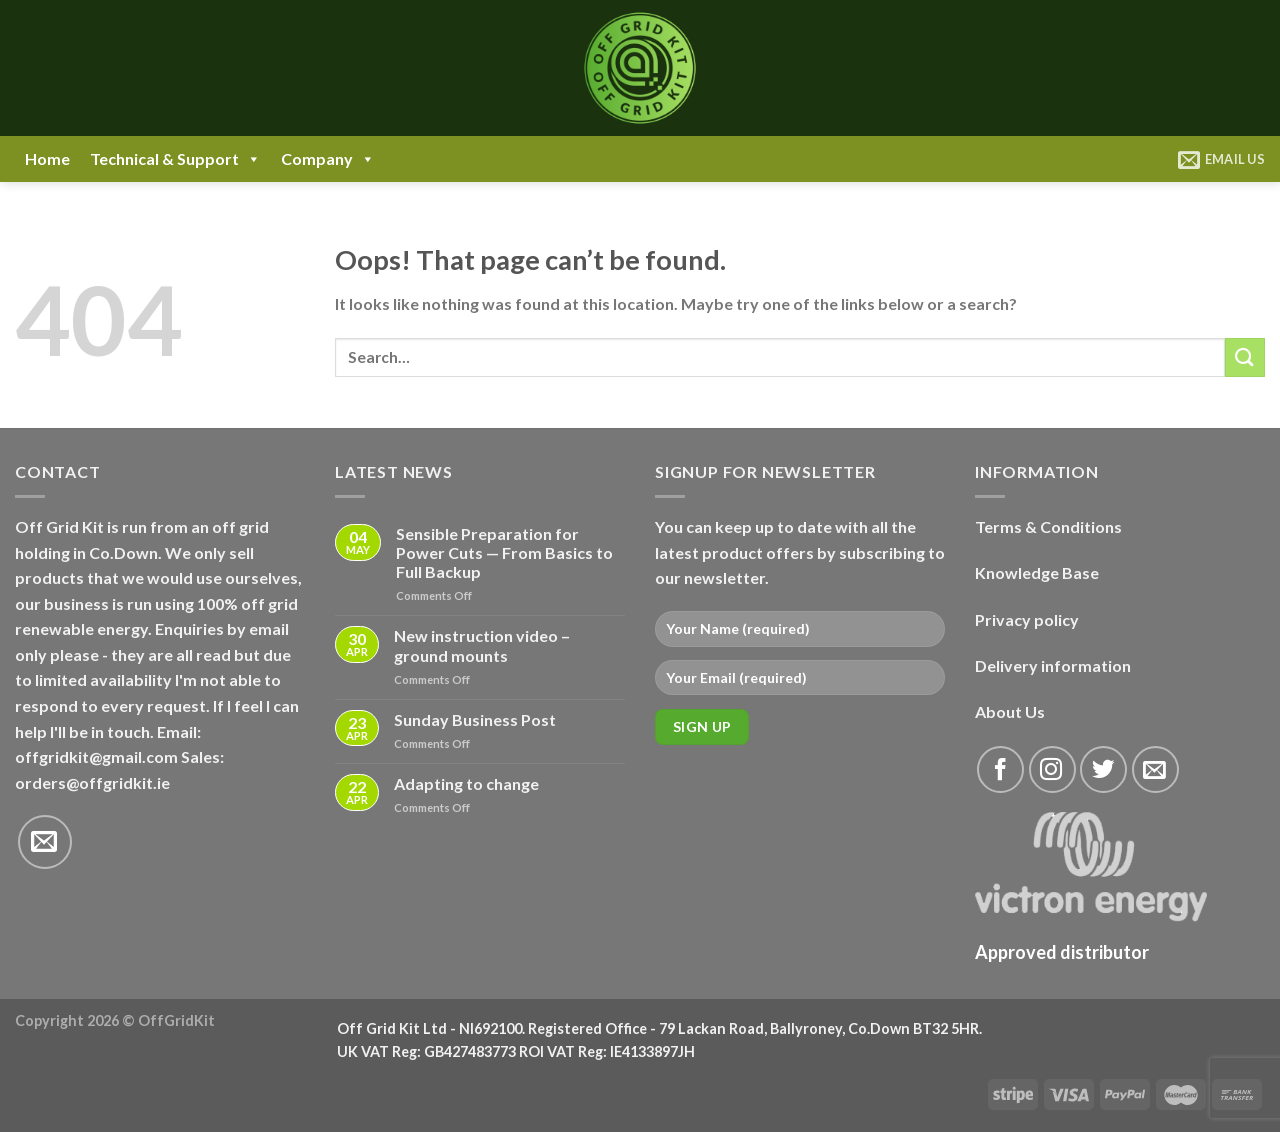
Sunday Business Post (475, 719)
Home (47, 158)
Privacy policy (1027, 619)
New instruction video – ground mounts (482, 645)
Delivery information (1053, 665)
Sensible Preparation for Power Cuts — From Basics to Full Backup (504, 552)
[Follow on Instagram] (1052, 769)
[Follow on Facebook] (1000, 769)
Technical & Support (175, 159)
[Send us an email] (45, 842)
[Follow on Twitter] (1103, 769)
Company (328, 159)
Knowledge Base (1037, 572)
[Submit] (1245, 357)
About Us (1010, 711)
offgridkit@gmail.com (96, 756)
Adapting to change (466, 783)
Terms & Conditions (1048, 526)
